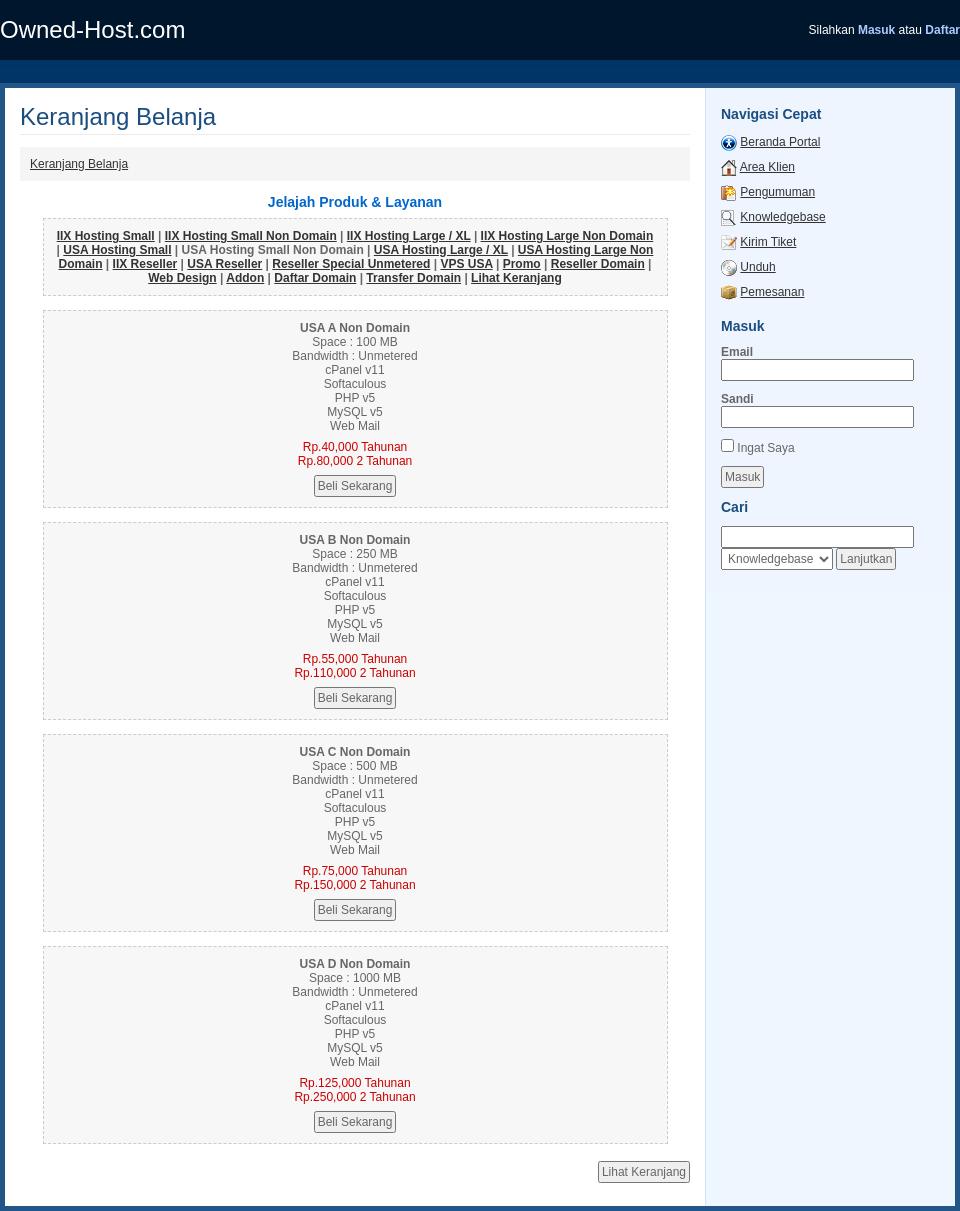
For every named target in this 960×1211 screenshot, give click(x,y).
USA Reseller (224, 264)
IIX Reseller (145, 264)
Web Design (182, 278)
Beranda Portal (780, 142)
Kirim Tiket (768, 242)
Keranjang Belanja (79, 164)
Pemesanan (772, 292)
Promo (522, 264)
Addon (245, 278)
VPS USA (466, 264)
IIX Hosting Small (106, 236)
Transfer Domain (413, 278)
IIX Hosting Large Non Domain (567, 236)
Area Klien (767, 167)
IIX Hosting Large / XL (409, 236)
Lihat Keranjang (516, 278)
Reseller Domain (598, 264)
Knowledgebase (782, 217)
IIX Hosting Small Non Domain (251, 236)
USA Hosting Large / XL (441, 250)
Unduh (757, 267)
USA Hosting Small (117, 250)
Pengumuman (777, 192)
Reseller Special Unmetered (351, 264)
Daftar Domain (315, 278)
